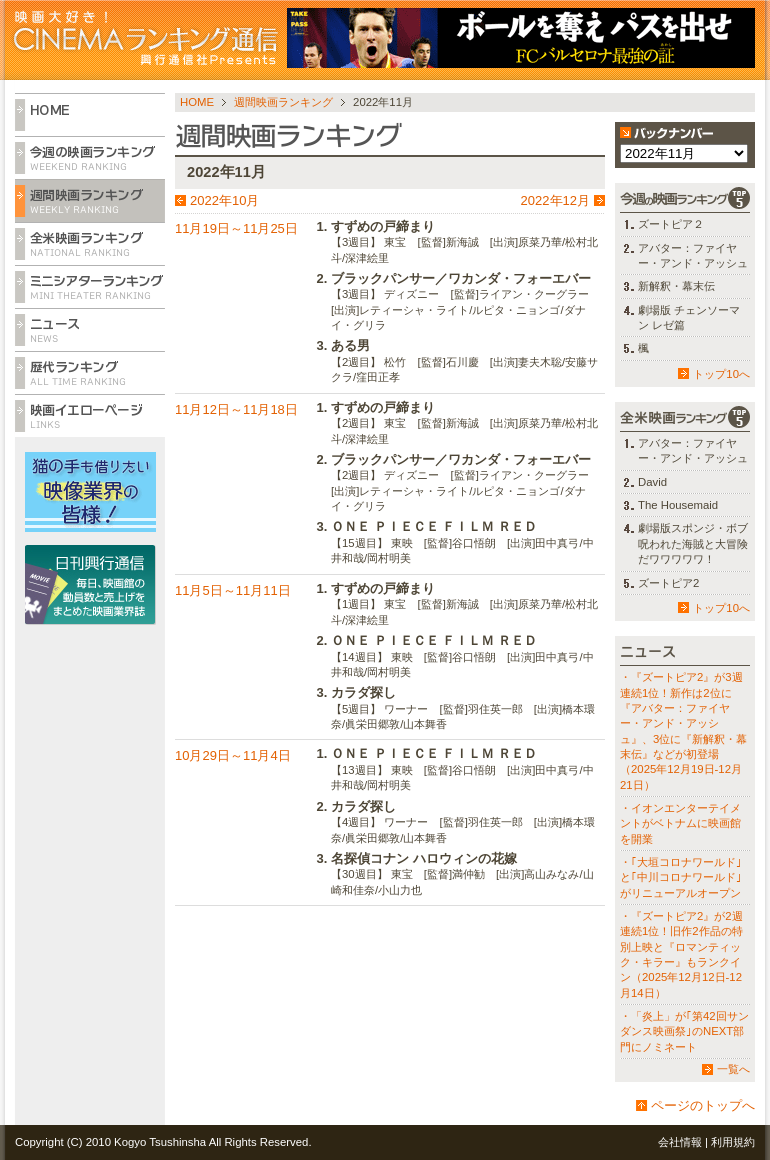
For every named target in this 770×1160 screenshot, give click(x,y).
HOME (197, 102)
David (652, 482)
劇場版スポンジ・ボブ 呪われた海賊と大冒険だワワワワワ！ (693, 543)
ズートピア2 (668, 583)
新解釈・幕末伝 (676, 286)
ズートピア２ (671, 224)
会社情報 (680, 1142)
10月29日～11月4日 (233, 755)
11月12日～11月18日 (236, 409)
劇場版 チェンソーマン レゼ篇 (689, 317)
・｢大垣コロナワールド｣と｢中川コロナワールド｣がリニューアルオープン (681, 877)
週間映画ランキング (283, 102)
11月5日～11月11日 (233, 590)
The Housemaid (678, 505)
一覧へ (733, 1069)
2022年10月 (224, 200)
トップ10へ (721, 374)
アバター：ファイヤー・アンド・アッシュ (693, 255)
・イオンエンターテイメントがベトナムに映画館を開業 (680, 823)
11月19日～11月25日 (236, 228)
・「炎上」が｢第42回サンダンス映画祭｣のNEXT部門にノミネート (684, 1031)
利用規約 (733, 1142)
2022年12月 (555, 200)
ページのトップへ (703, 1105)
